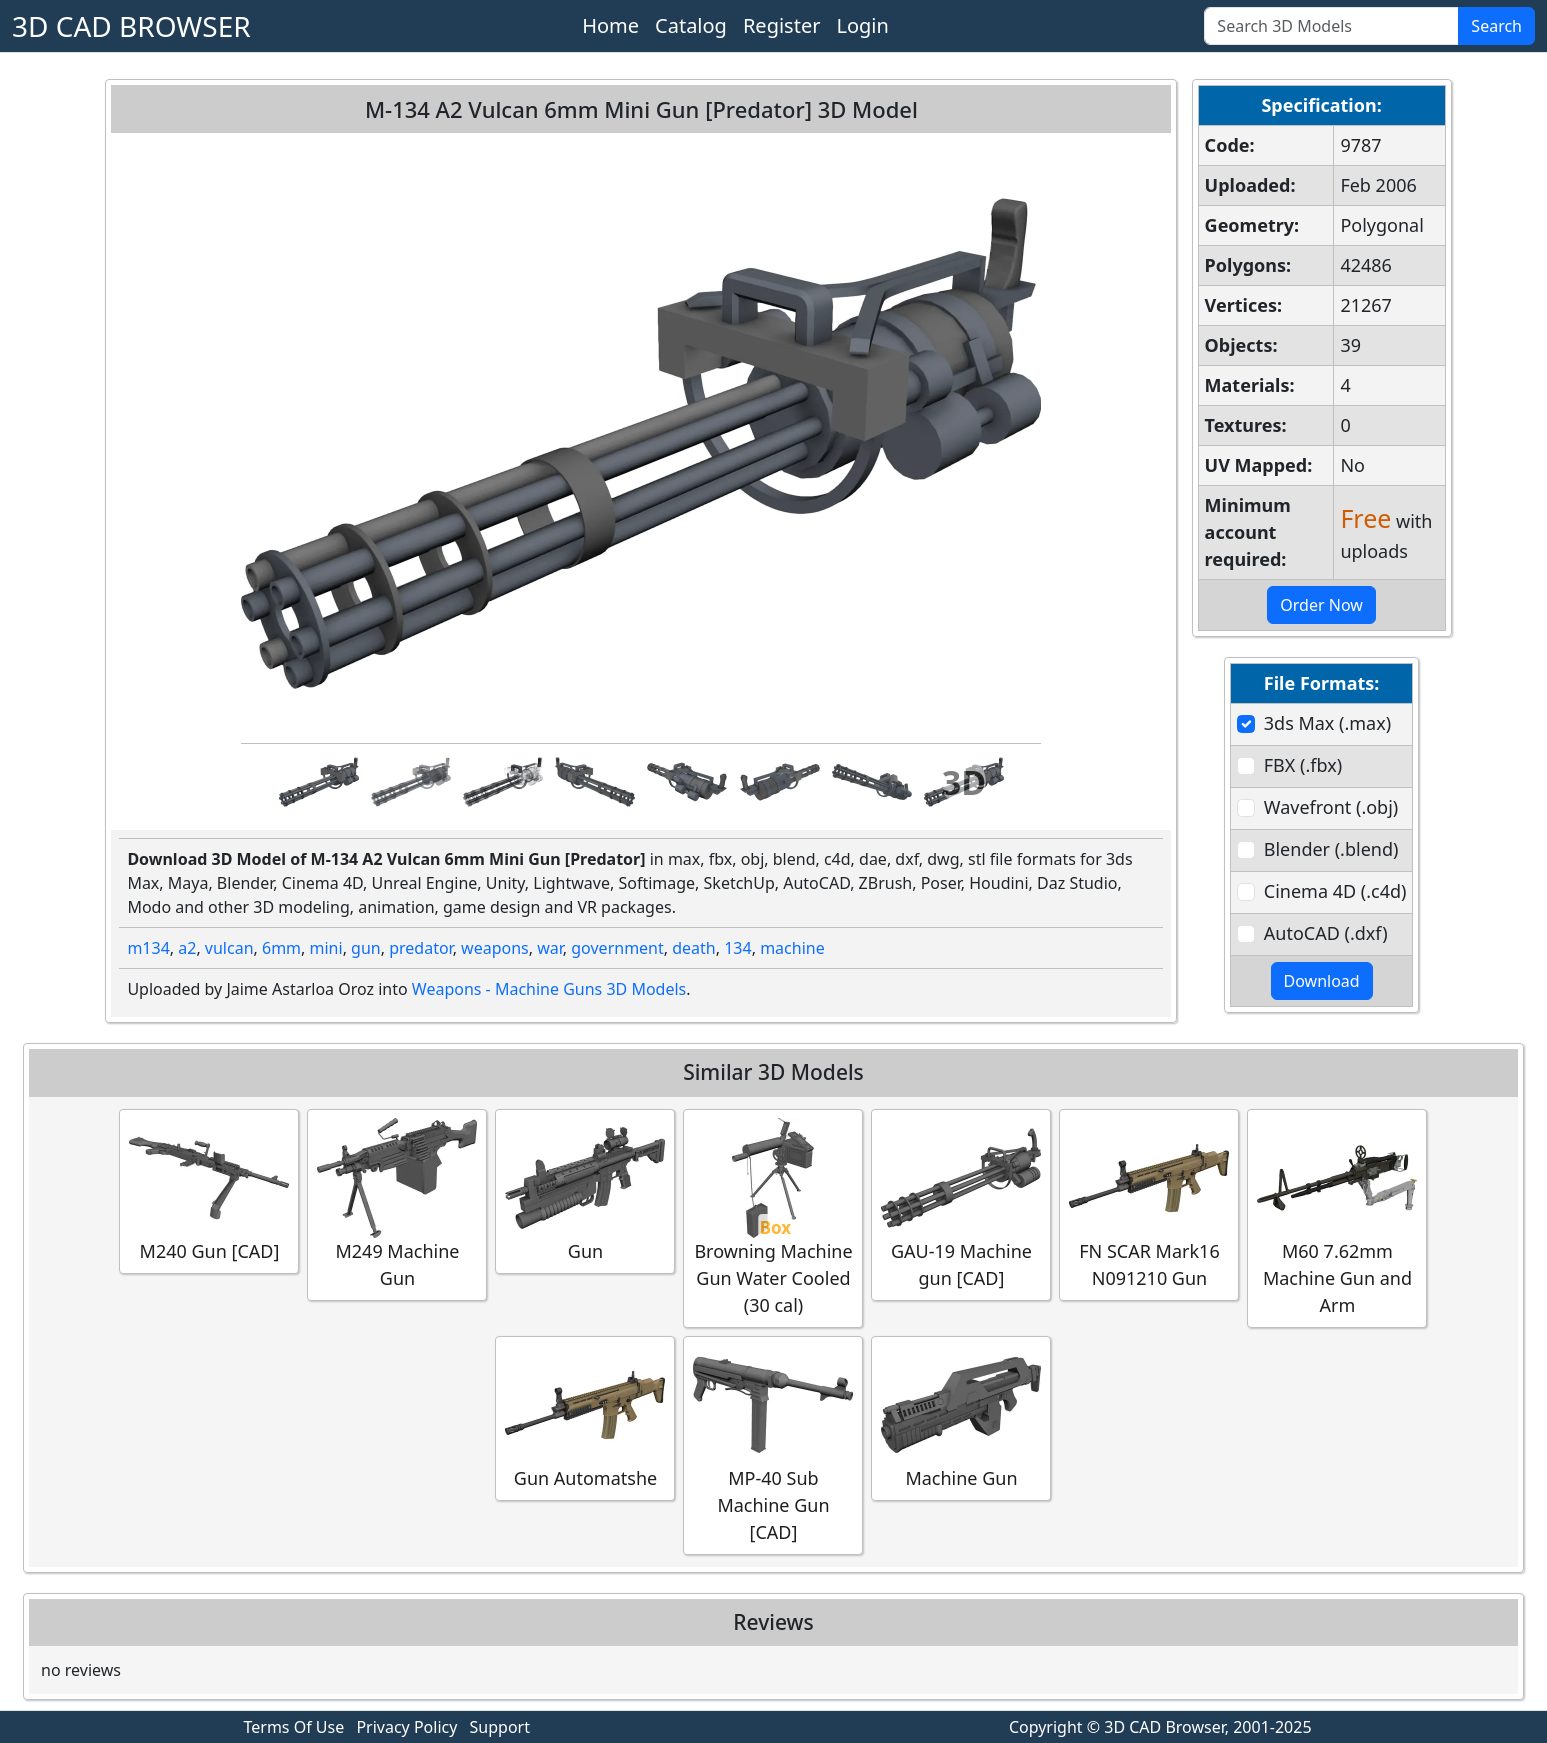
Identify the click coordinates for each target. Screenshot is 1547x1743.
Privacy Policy (406, 1727)
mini (326, 948)
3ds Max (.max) (1327, 723)
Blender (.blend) (1331, 849)
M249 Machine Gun (397, 1204)
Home (610, 25)
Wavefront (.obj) (1331, 807)
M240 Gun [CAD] (209, 1190)
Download (1322, 981)
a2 (187, 948)
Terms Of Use (294, 1727)
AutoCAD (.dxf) (1326, 933)
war (550, 948)
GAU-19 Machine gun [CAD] (961, 1204)
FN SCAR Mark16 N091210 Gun (1149, 1204)
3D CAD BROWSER (131, 26)
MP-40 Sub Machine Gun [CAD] (773, 1444)
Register (782, 25)
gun (366, 948)
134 (737, 948)
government (617, 948)
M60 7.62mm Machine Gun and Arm (1337, 1217)
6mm (281, 948)
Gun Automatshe (585, 1417)
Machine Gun (961, 1417)
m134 (148, 948)
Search (1496, 26)
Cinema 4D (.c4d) (1335, 891)
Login (862, 25)
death (694, 948)
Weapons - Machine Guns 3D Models (549, 989)
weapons (495, 948)
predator (420, 948)
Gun (585, 1190)
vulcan (229, 948)
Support (500, 1727)
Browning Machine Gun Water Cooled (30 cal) (773, 1217)
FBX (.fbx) (1303, 765)
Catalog (691, 25)
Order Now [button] (1321, 605)
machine (792, 948)
